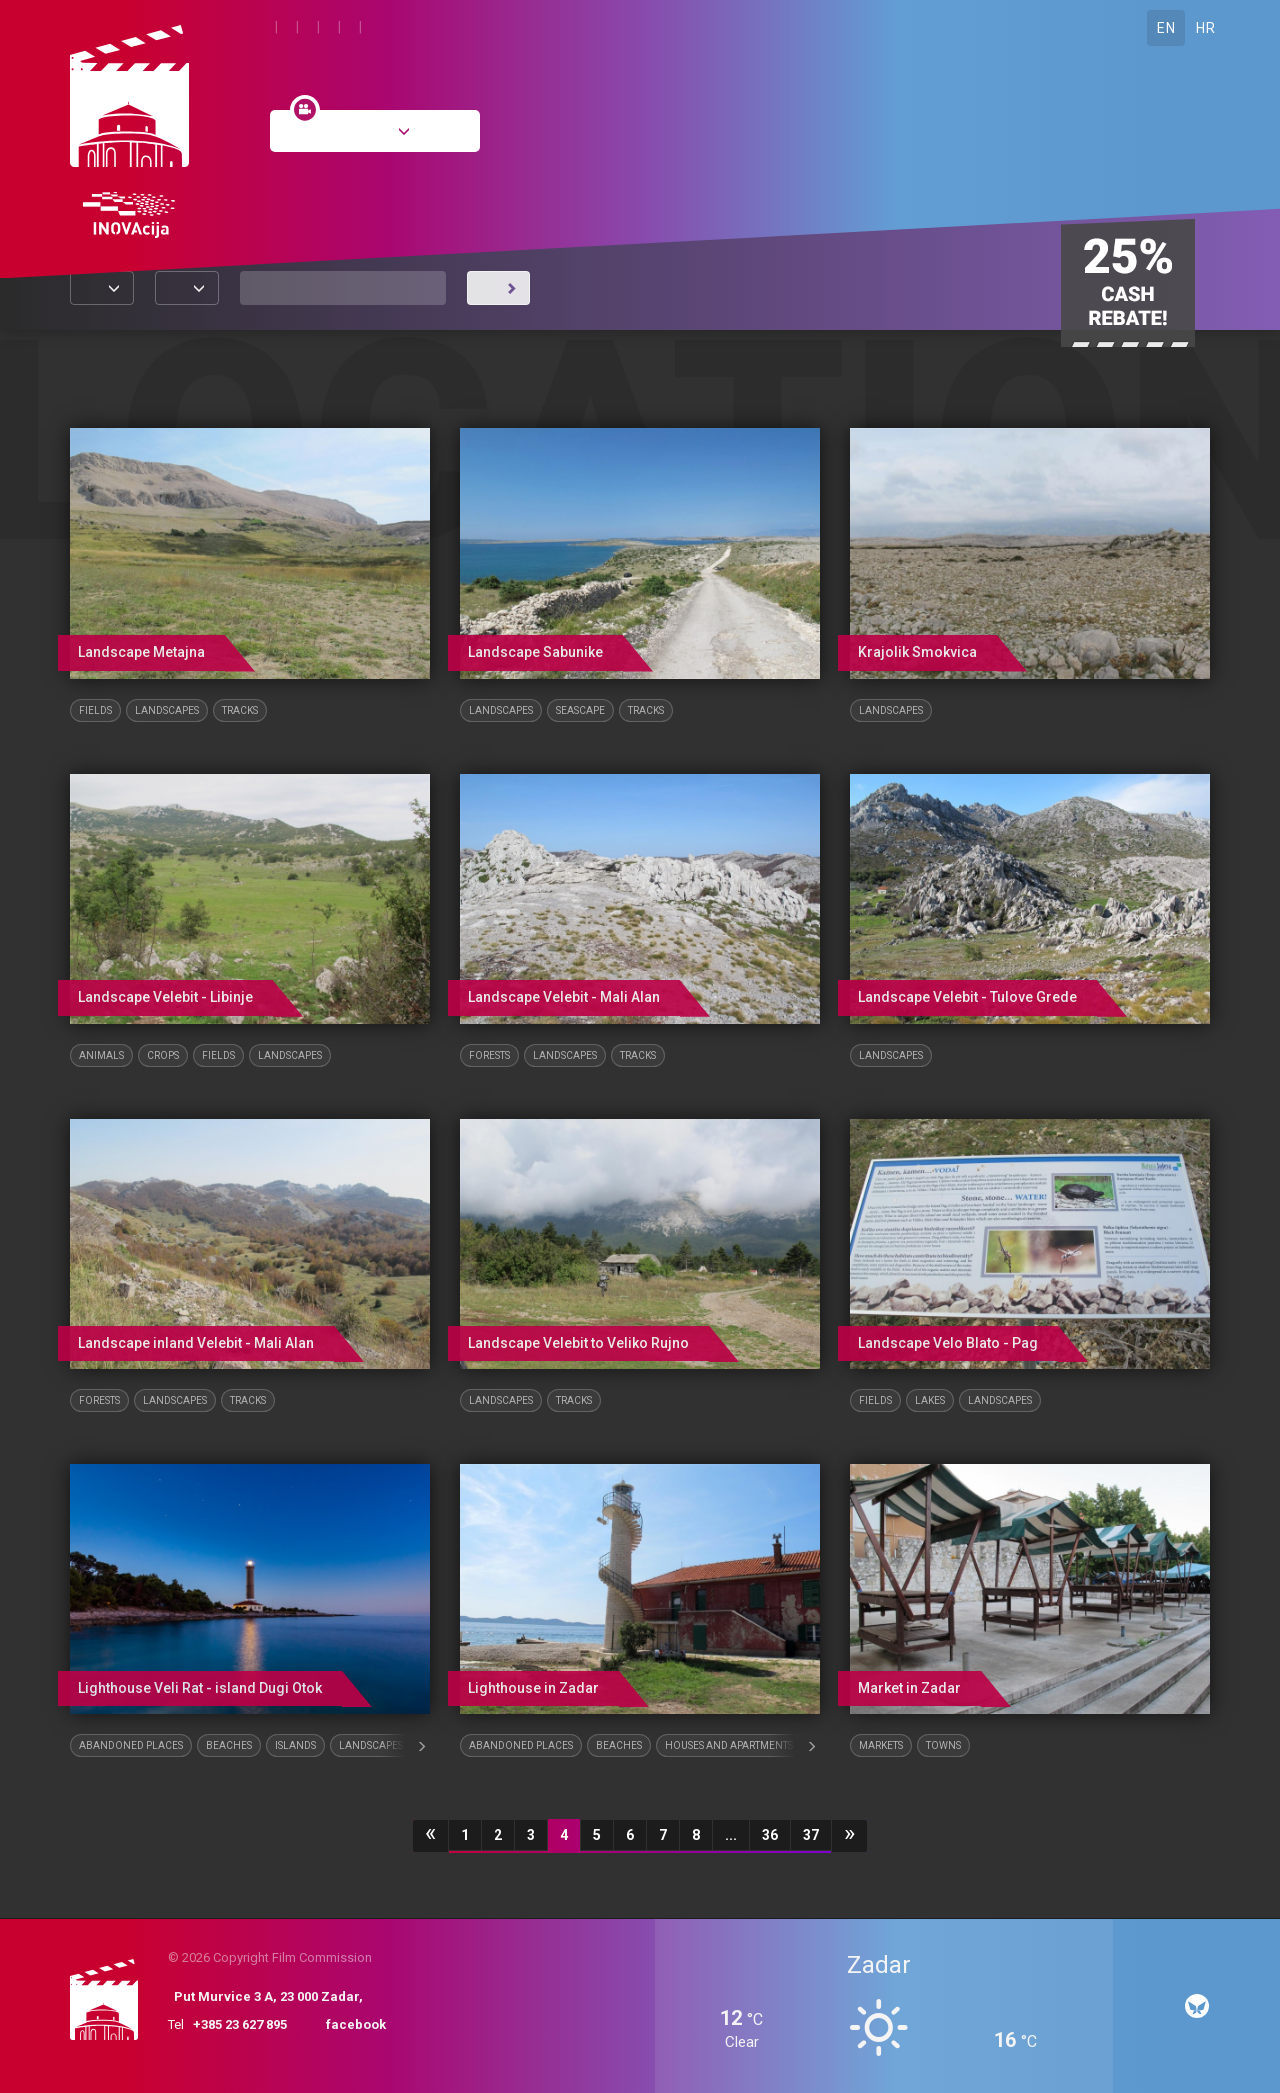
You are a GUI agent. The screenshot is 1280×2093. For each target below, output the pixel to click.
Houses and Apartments (729, 1745)
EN (1166, 28)
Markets (881, 1745)
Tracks (240, 710)
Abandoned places (131, 1745)
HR (1205, 28)
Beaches (229, 1745)
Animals (101, 1055)
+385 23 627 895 (240, 2024)
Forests (489, 1055)
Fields (95, 710)
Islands (295, 1745)
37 (811, 1835)
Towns (943, 1745)
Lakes (930, 1400)
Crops (163, 1055)
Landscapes (167, 710)
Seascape (580, 710)
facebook (356, 2024)
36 (770, 1835)
